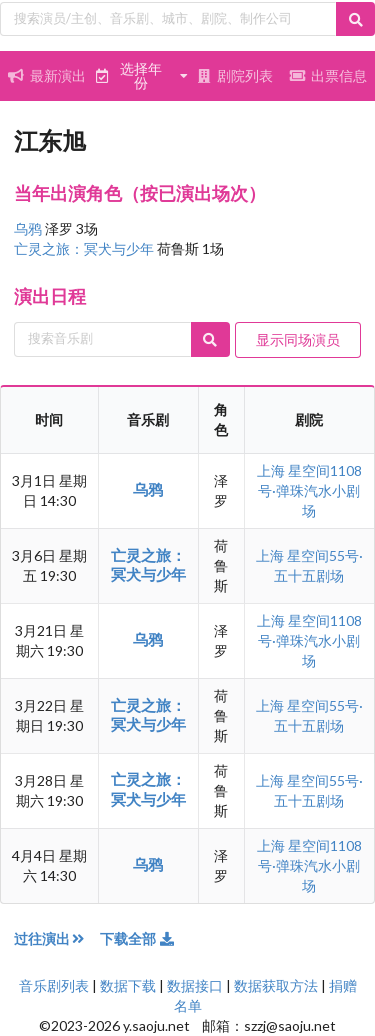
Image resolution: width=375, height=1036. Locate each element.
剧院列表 (235, 75)
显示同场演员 (298, 339)
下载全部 (138, 938)
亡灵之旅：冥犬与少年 (85, 248)
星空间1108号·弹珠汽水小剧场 (310, 490)
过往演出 (57, 938)
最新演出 (47, 75)
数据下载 (128, 985)
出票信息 (328, 75)
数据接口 (195, 985)
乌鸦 (29, 228)
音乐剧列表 (54, 985)
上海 (272, 470)
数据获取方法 (276, 985)
